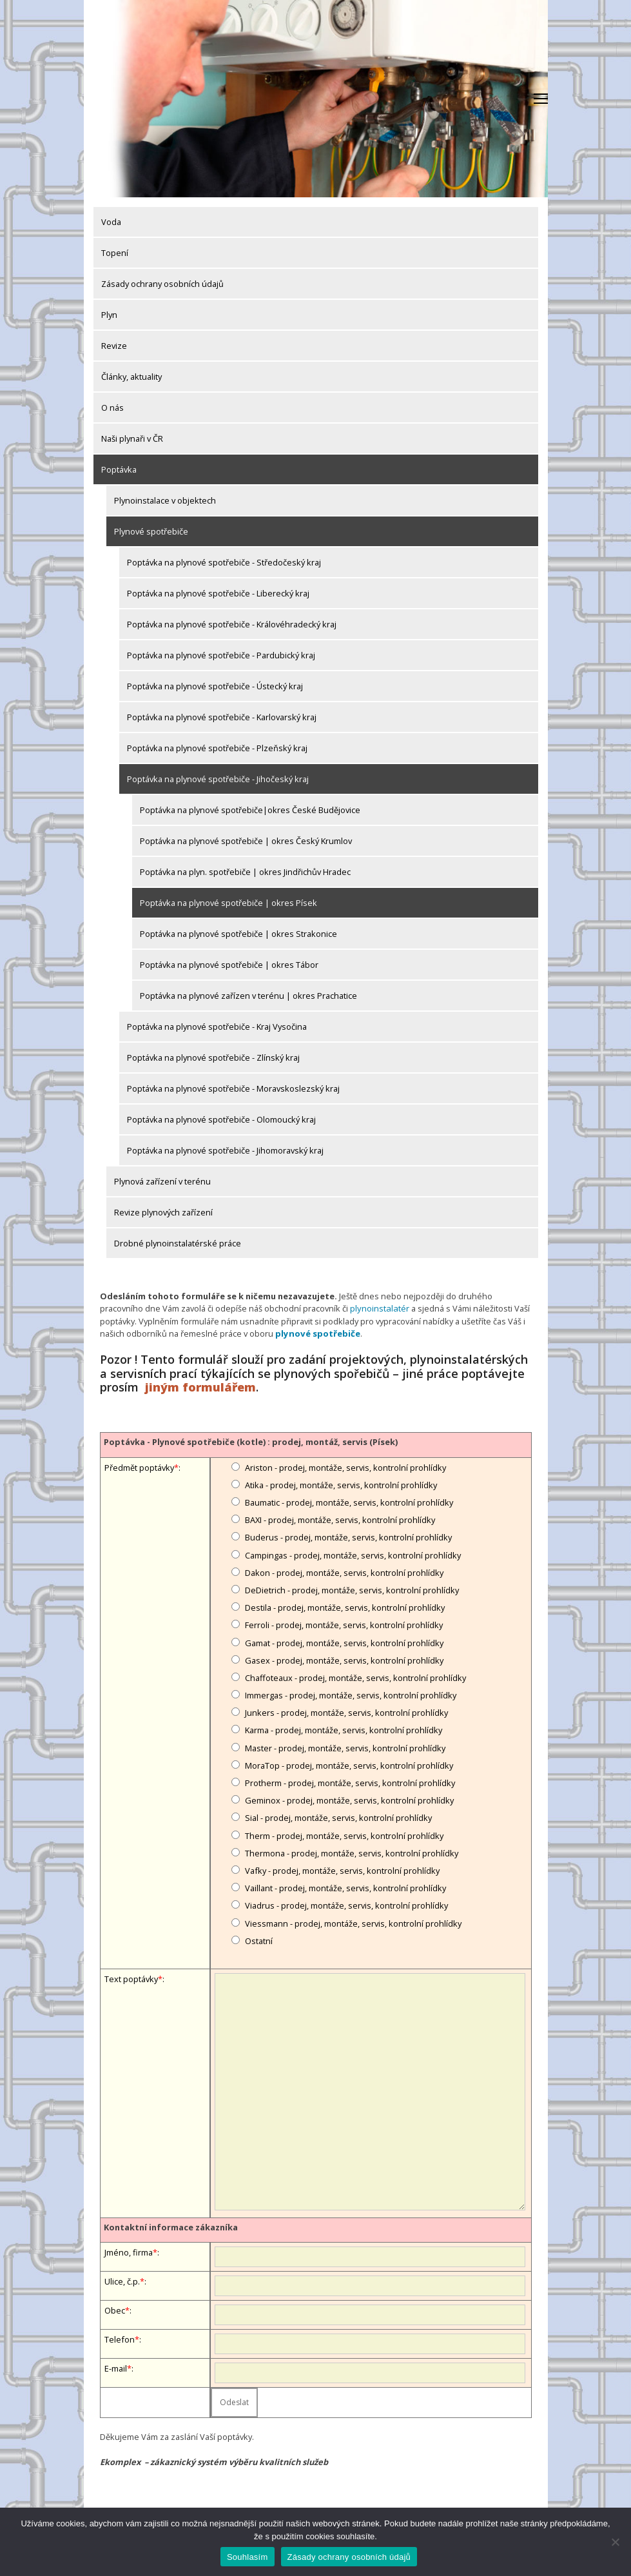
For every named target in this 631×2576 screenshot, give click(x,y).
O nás (112, 407)
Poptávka (119, 469)
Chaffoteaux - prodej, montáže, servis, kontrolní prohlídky (355, 1677)
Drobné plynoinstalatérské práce (177, 1243)
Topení (114, 253)
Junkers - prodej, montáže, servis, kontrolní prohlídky (346, 1712)
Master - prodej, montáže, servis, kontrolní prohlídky (345, 1747)
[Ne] (614, 2541)
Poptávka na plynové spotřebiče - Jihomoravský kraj (225, 1150)
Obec (114, 2309)
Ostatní (259, 1939)
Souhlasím (247, 2557)
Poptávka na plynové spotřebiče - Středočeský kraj (224, 562)
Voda (111, 222)
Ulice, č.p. (122, 2280)
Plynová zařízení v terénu (162, 1181)
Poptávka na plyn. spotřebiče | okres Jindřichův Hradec (245, 872)
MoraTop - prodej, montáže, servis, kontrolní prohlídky (349, 1765)
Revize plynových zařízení (163, 1212)
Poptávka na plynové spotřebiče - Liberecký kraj (218, 593)
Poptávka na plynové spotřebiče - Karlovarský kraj (221, 717)
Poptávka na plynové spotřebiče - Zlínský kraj (213, 1057)
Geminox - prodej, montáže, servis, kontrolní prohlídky (349, 1799)
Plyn (109, 314)
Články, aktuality (131, 376)
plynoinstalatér (378, 1308)
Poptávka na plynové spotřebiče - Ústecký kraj (215, 686)
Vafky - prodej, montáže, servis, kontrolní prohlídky (342, 1870)
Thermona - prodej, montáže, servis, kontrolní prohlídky (351, 1852)
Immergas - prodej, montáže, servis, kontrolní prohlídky (350, 1694)
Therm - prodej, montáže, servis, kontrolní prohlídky (344, 1834)
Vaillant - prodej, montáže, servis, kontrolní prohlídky (345, 1887)
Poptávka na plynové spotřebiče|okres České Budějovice (250, 810)
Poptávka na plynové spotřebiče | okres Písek (228, 903)
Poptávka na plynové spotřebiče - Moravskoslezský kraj (233, 1088)
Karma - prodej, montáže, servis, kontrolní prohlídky (343, 1729)
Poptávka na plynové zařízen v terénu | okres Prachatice (248, 995)
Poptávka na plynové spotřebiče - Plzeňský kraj (217, 748)
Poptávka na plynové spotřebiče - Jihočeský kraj (218, 779)
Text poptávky (131, 1978)
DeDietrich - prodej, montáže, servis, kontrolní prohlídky (352, 1589)
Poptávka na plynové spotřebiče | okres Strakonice (238, 933)
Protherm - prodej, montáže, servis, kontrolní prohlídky (350, 1782)
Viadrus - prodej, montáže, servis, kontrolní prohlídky (346, 1905)
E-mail (115, 2368)
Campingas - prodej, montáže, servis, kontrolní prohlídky (353, 1554)
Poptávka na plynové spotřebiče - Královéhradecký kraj (231, 624)
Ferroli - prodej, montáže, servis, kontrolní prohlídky (344, 1624)
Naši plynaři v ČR (132, 438)
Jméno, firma (128, 2251)
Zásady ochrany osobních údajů (162, 284)
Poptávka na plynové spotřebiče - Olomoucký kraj (221, 1119)
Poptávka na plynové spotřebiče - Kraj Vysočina (217, 1026)
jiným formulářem (200, 1386)
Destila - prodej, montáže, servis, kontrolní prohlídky (345, 1607)
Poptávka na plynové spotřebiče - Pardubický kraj (221, 655)
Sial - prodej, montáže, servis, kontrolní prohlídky (338, 1817)
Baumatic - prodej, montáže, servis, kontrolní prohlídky (349, 1502)
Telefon (119, 2339)
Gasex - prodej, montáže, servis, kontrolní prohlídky (344, 1659)
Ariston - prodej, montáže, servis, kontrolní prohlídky (345, 1466)
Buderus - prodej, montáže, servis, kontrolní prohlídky (348, 1536)
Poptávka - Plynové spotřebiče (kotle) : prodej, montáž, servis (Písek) (251, 1441)
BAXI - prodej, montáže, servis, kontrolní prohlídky (340, 1519)
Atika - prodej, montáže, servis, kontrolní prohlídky (341, 1484)
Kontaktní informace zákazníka (171, 2226)
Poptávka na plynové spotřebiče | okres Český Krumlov (246, 841)
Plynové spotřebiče (151, 531)
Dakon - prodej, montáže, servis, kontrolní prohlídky (344, 1571)
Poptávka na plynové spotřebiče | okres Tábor (229, 964)
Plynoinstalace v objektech (165, 500)
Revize (114, 345)
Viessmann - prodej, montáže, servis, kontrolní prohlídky (353, 1922)
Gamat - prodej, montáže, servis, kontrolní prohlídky (344, 1641)
